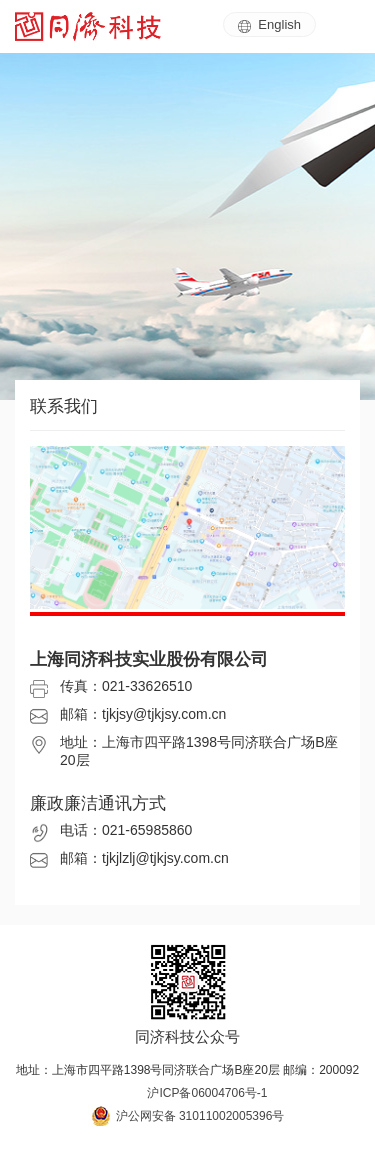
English (269, 25)
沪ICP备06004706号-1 (207, 1093)
